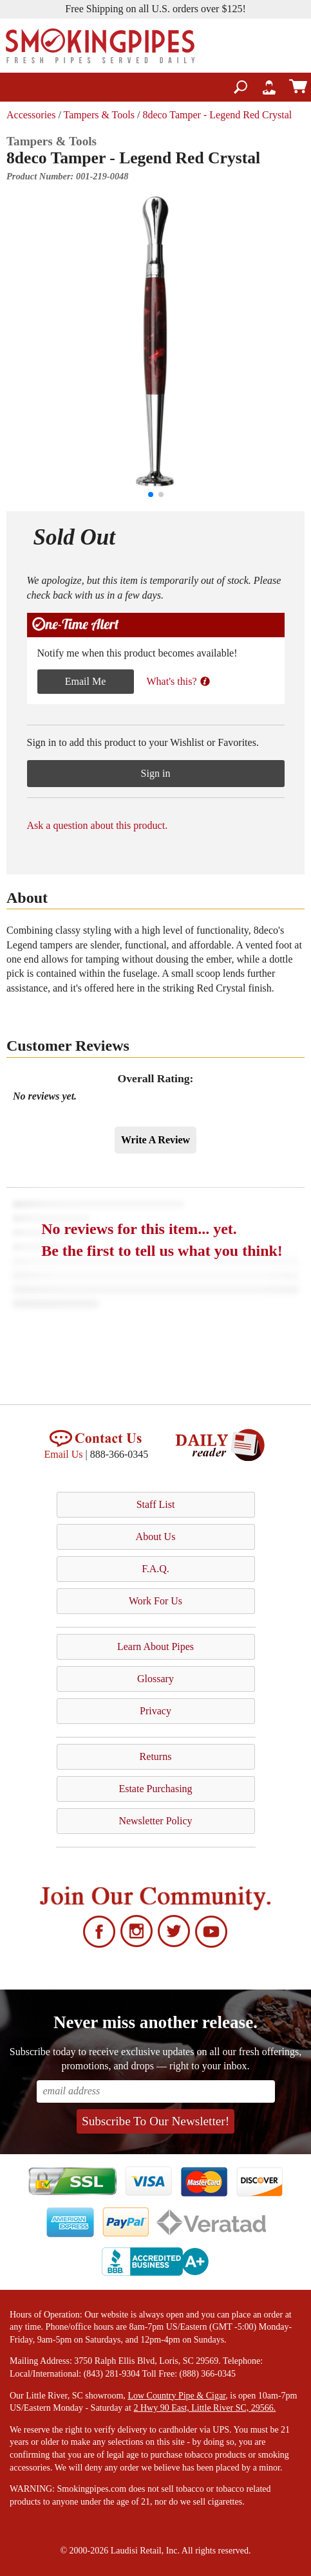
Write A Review (155, 1139)
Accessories (30, 114)
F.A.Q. (155, 1568)
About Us (156, 1536)
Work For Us (155, 1600)
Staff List (156, 1504)
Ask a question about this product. (97, 825)
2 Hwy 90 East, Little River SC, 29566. (204, 2408)
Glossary (155, 1678)
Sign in (156, 773)
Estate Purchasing (155, 1788)
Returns (156, 1756)
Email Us (63, 1454)
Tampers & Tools (99, 114)
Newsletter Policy (155, 1820)
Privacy (155, 1710)
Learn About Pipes (155, 1646)
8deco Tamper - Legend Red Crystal (217, 114)
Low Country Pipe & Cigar (176, 2395)
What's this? (179, 681)
